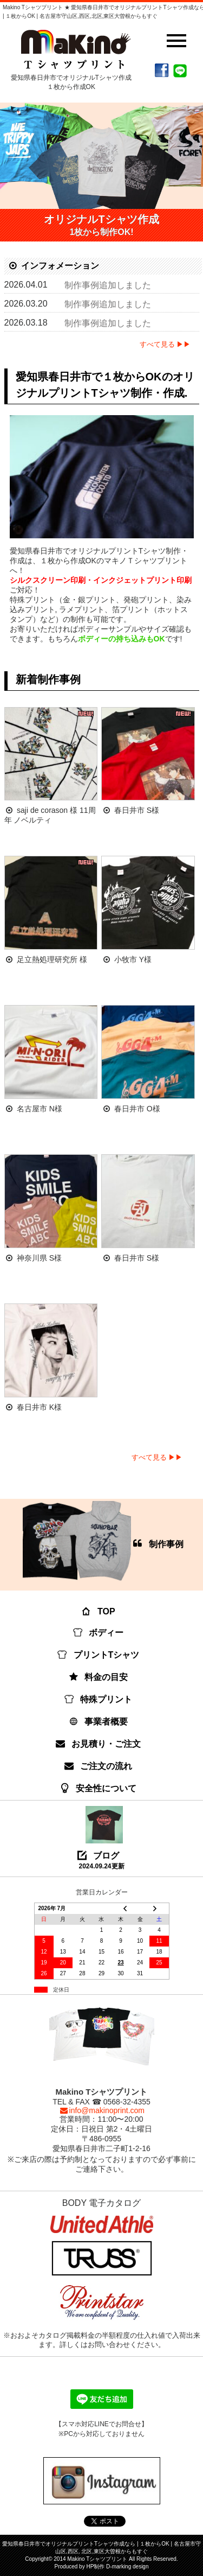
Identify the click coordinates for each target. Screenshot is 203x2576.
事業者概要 (99, 1721)
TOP (98, 1611)
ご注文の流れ (99, 1766)
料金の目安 (99, 1677)
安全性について (99, 1788)
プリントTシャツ (99, 1655)
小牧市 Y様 (133, 959)
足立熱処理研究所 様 (52, 959)
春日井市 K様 (39, 1407)
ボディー (99, 1632)
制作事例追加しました (107, 285)
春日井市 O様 (137, 1108)
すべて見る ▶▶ (165, 344)
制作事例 (103, 1541)
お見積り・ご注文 (99, 1744)
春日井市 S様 (136, 810)
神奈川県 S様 (39, 1258)
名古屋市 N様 (39, 1108)
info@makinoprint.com (101, 2110)
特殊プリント (99, 1699)
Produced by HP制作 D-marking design (102, 2566)
